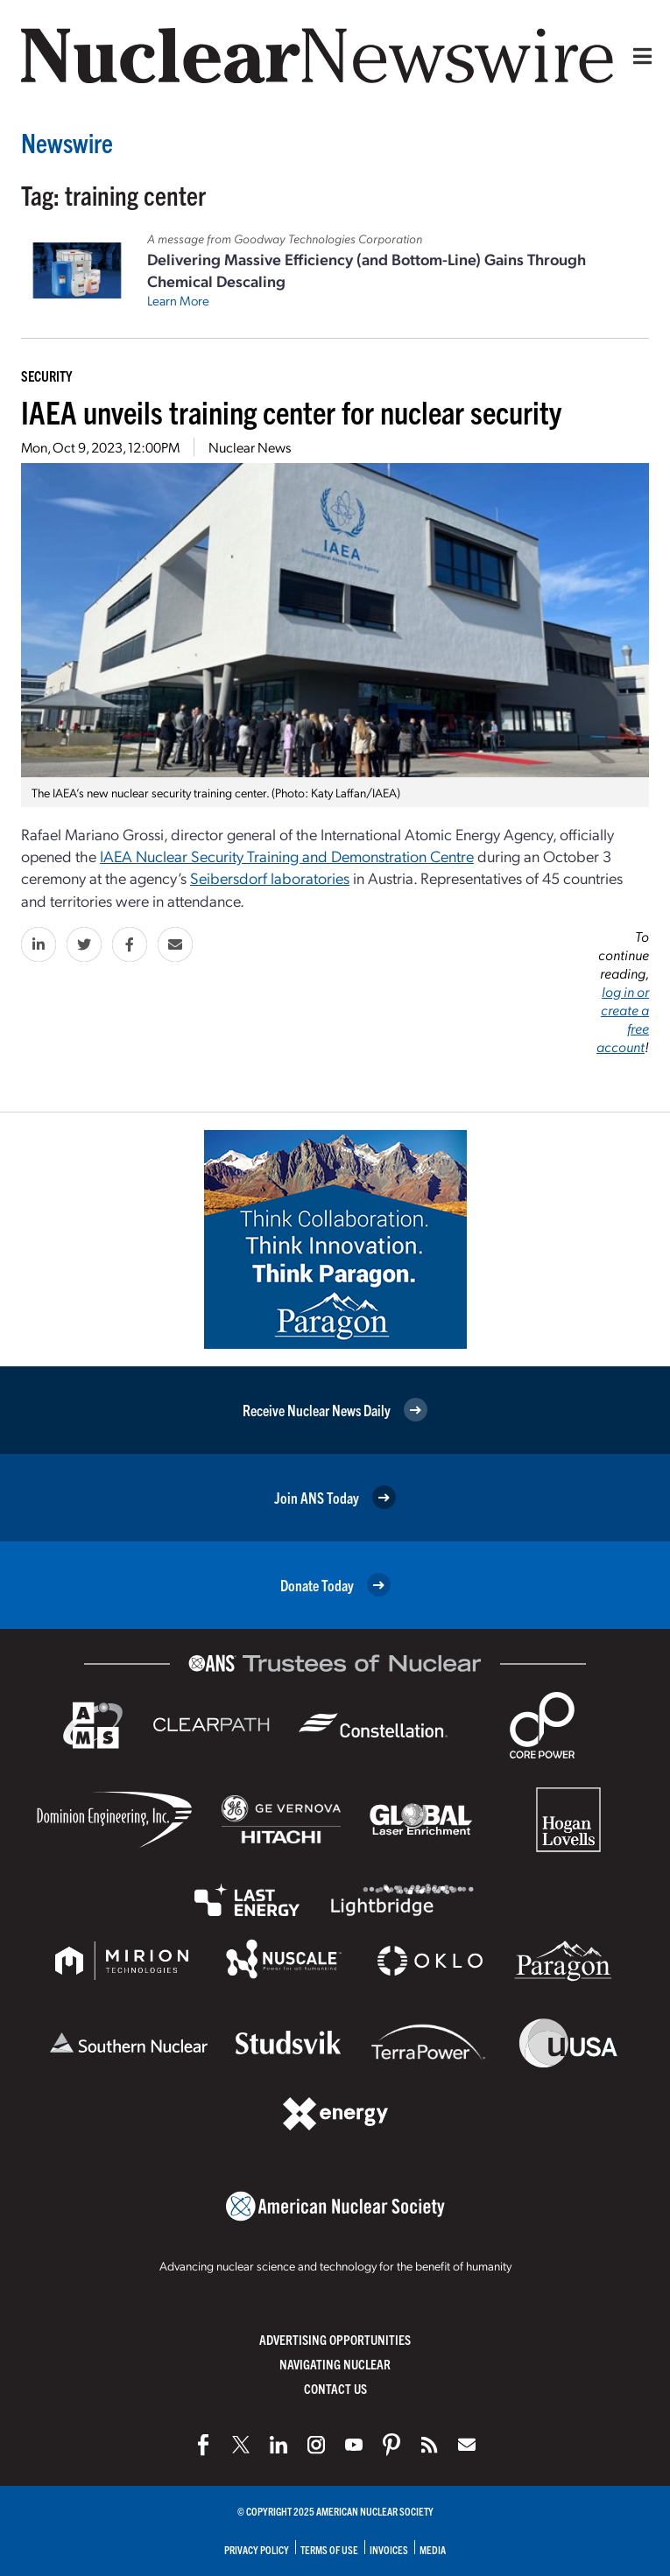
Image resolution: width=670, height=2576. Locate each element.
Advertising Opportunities (335, 2339)
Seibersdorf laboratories (269, 877)
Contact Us (335, 2388)
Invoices (389, 2549)
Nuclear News (249, 447)
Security (46, 375)
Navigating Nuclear (335, 2363)
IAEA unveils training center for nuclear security (291, 411)
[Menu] (638, 56)
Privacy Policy (256, 2549)
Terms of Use (329, 2549)
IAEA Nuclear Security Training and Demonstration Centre (287, 856)
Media (433, 2549)
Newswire (67, 142)
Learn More (178, 300)
